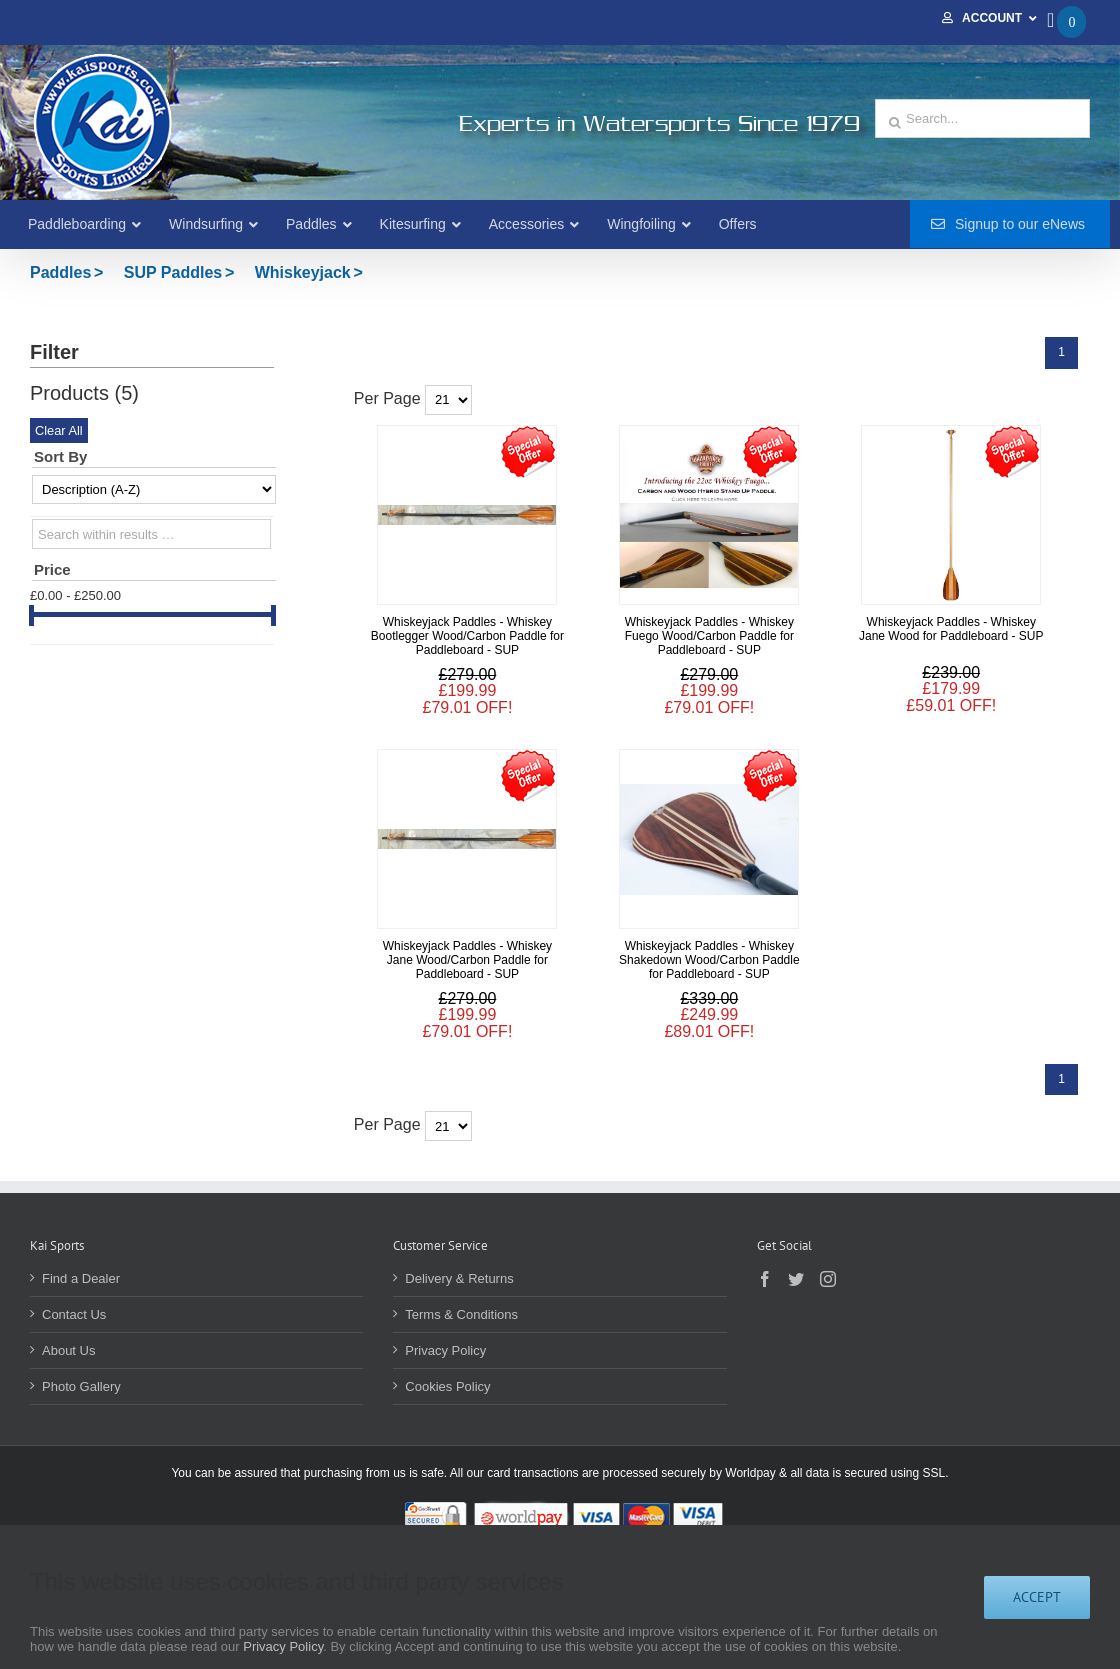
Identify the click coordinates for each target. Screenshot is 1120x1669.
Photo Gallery (81, 1386)
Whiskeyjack (303, 272)
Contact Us (74, 1314)
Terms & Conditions (461, 1314)
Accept (1037, 1597)
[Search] (895, 123)
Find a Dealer (81, 1278)
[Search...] (982, 118)
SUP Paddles (173, 272)
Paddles (60, 272)
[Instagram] (828, 1279)
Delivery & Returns (459, 1278)
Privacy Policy (445, 1350)
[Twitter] (796, 1279)
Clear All (59, 430)
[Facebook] (765, 1279)
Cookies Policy (447, 1386)
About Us (68, 1350)
